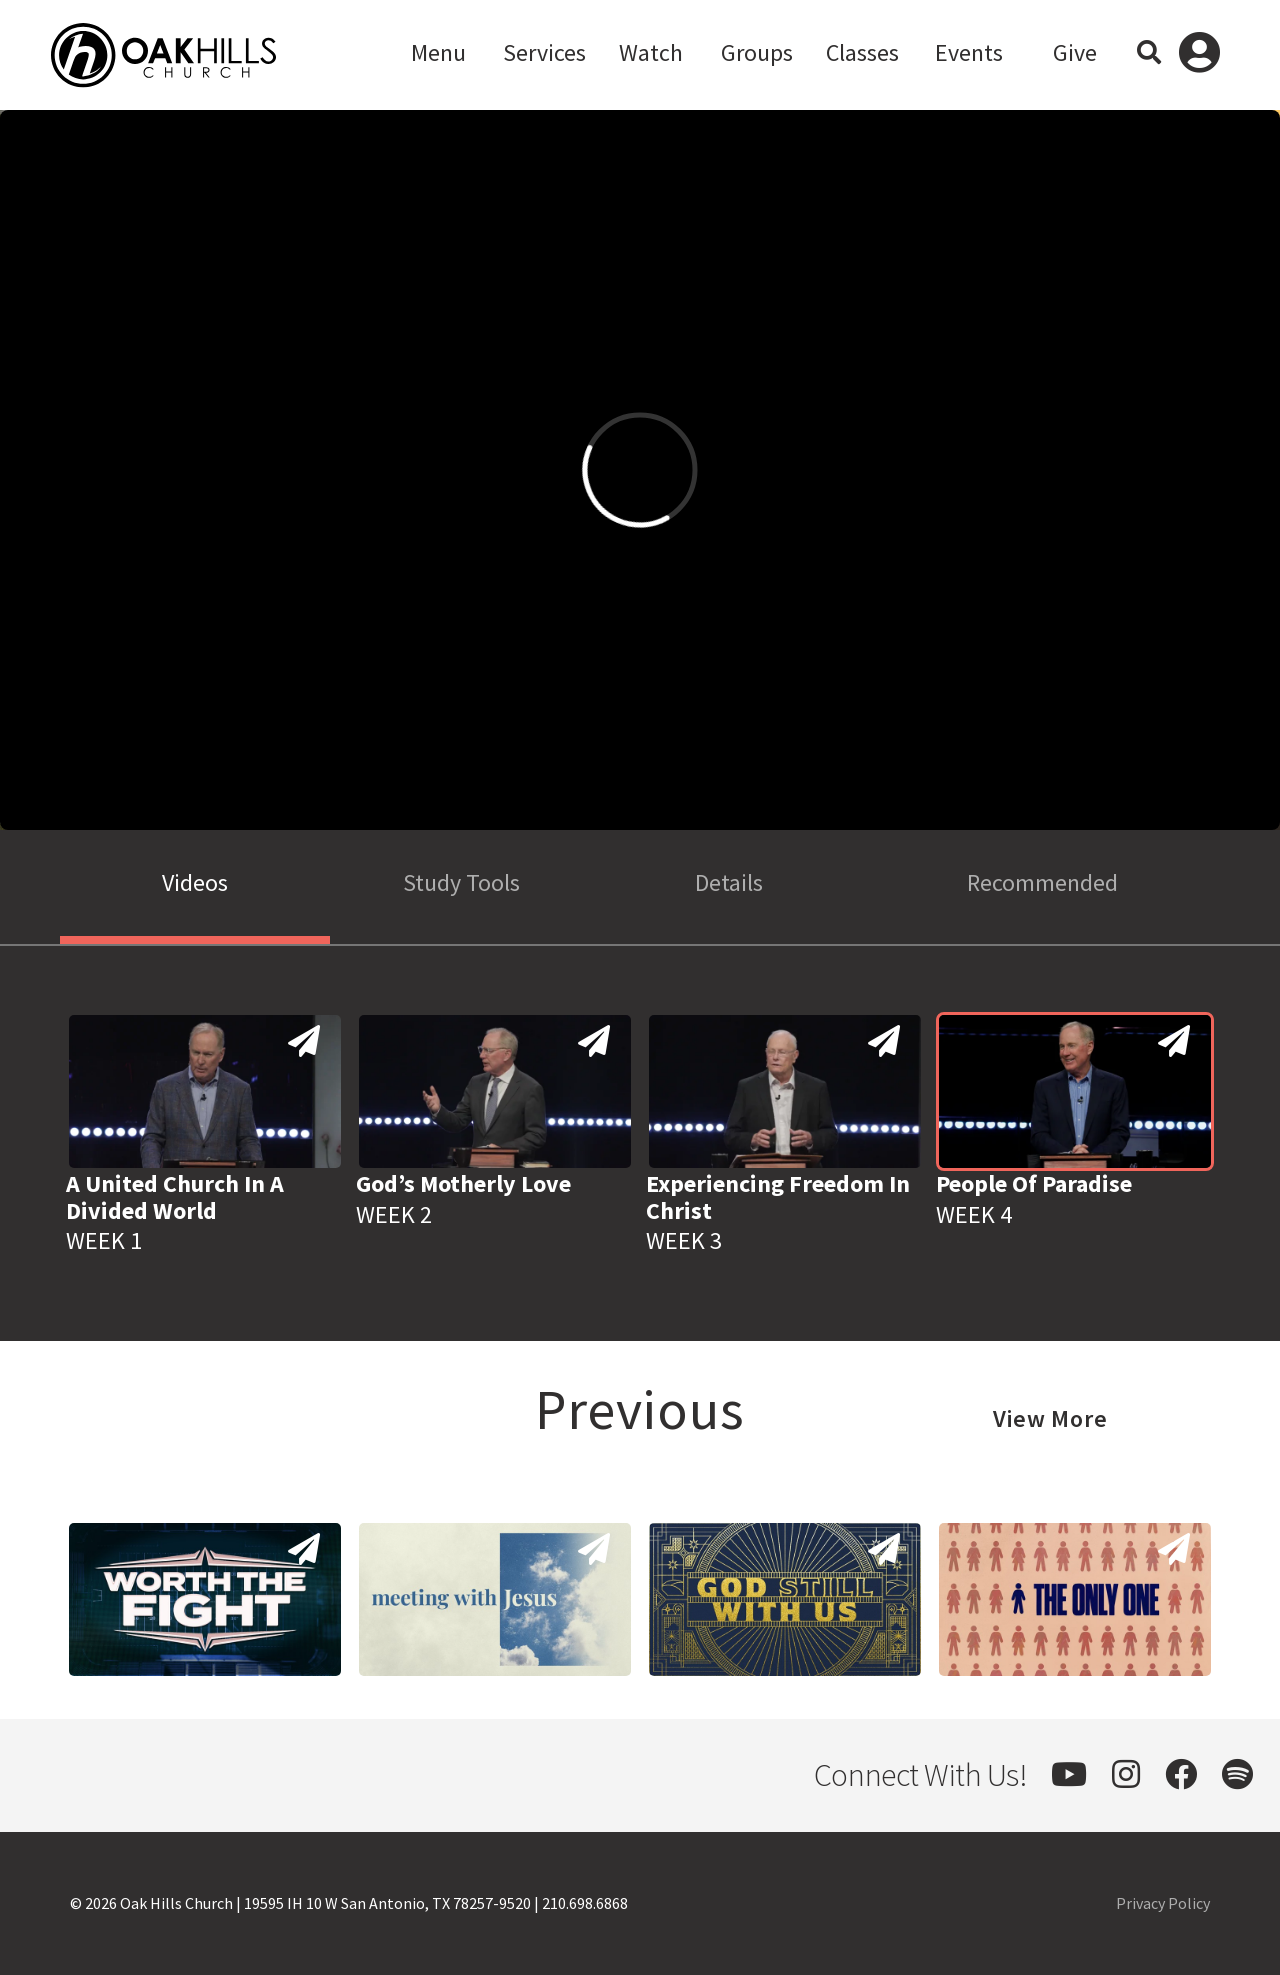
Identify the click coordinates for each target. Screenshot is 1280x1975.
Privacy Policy (1163, 1903)
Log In (1199, 55)
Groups (757, 52)
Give (1075, 52)
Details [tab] (729, 882)
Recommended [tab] (1042, 882)
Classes (862, 52)
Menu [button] (438, 52)
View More (1050, 1418)
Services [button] (544, 52)
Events (969, 52)
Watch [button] (651, 52)
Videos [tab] (195, 882)
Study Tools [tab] (461, 882)
